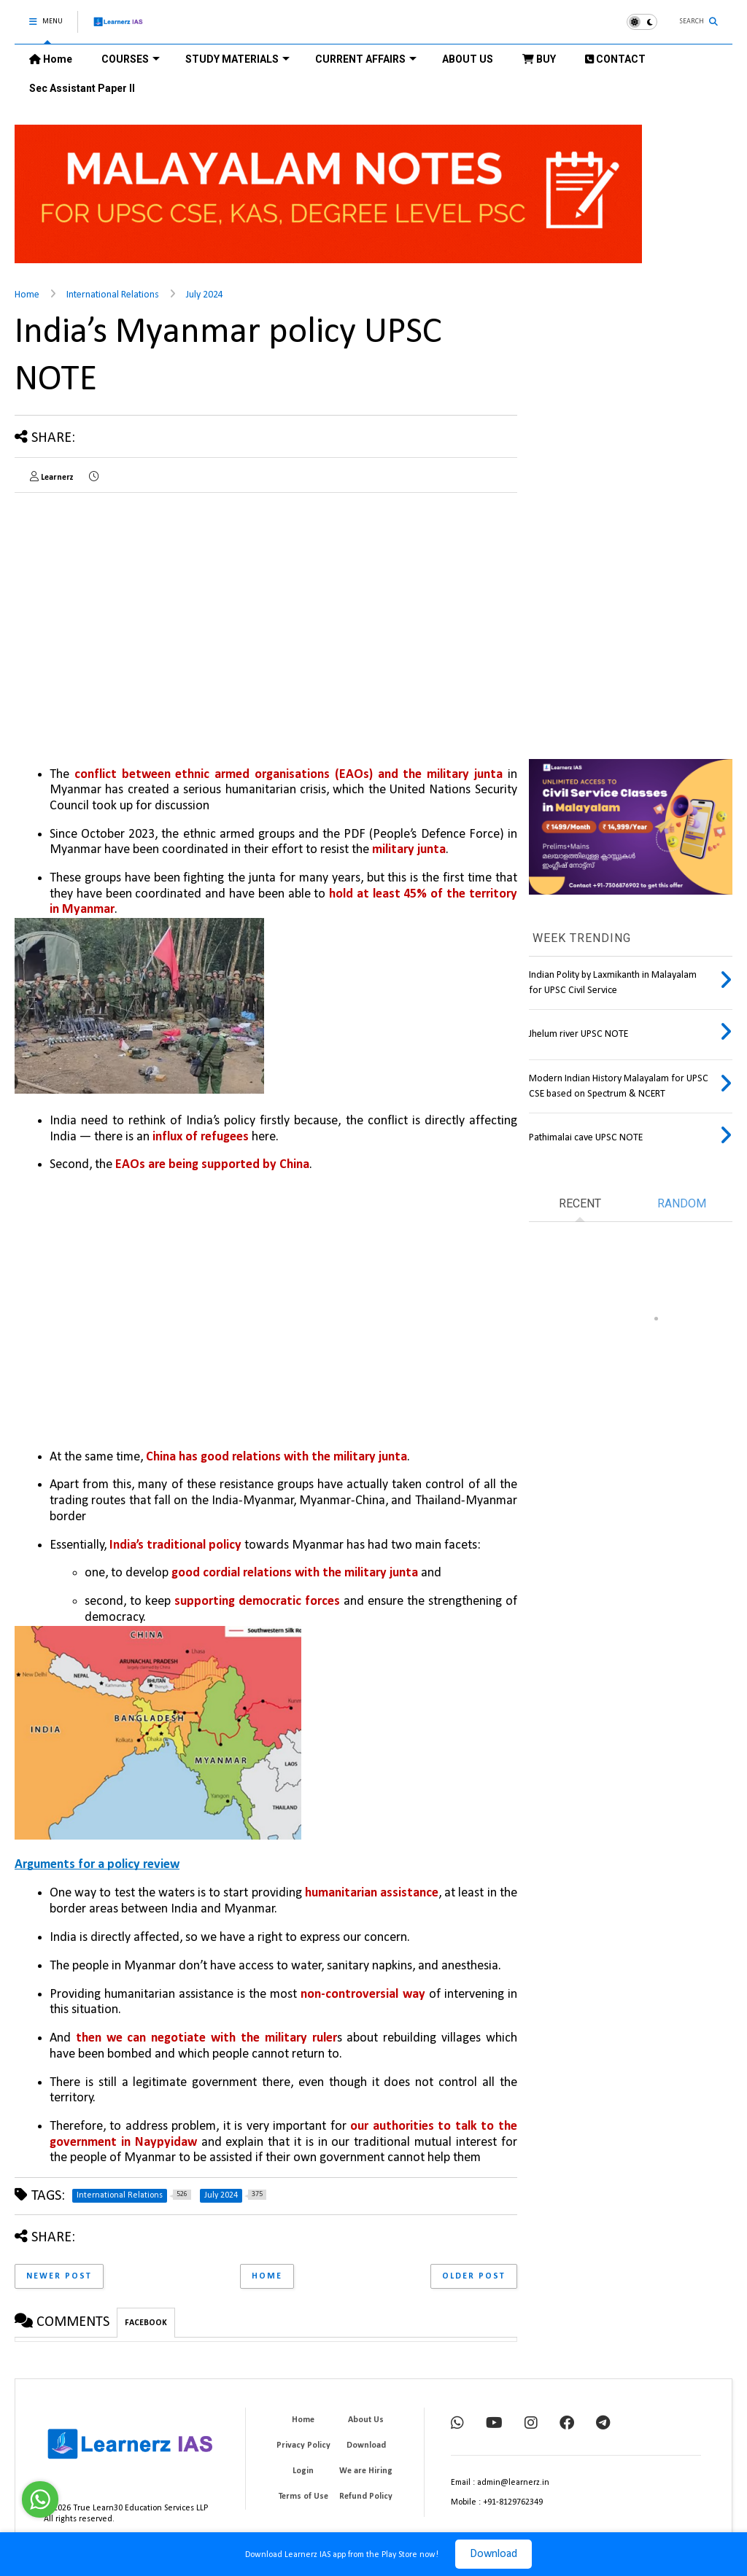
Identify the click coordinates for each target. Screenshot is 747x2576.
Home (50, 59)
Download (493, 2554)
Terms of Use (303, 2496)
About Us (366, 2420)
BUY (539, 59)
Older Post (474, 2276)
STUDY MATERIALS (237, 59)
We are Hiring (365, 2471)
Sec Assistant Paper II (82, 88)
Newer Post (59, 2276)
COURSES (130, 59)
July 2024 (204, 294)
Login (303, 2471)
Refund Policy (365, 2496)
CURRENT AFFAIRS (366, 59)
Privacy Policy (303, 2445)
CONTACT (615, 59)
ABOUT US (467, 59)
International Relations (112, 294)
